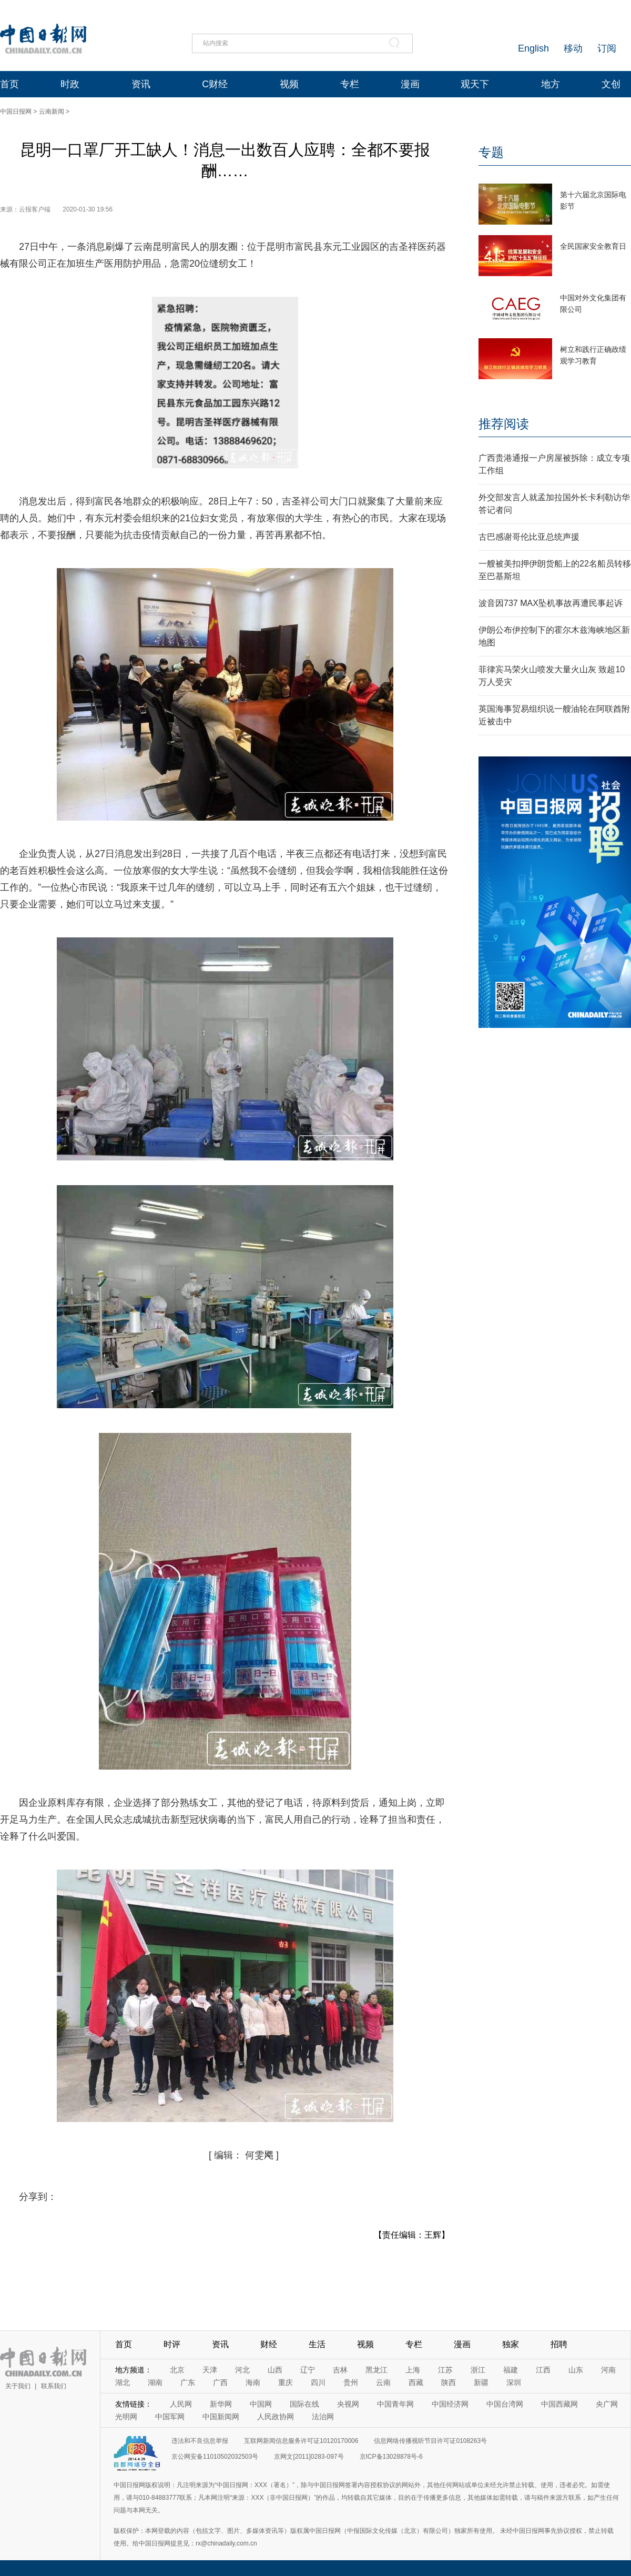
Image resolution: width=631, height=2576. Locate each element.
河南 (608, 2370)
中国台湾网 (504, 2404)
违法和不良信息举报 (199, 2440)
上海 (412, 2370)
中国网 (261, 2404)
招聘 (559, 2344)
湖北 (122, 2382)
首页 (9, 84)
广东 (187, 2382)
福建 (510, 2370)
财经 (268, 2344)
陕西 (448, 2382)
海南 (253, 2382)
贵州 (350, 2382)
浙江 (478, 2370)
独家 (510, 2344)
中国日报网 (16, 111)
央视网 (348, 2404)
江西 (543, 2370)
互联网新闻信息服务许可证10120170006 (301, 2440)
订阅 (606, 48)
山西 (275, 2370)
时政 (69, 84)
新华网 (221, 2404)
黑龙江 (376, 2370)
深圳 (513, 2382)
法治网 (323, 2416)
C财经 (215, 84)
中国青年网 (395, 2404)
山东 (575, 2370)
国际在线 (304, 2404)
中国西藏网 (559, 2404)
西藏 (416, 2382)
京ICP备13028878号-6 (391, 2456)
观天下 (475, 84)
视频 (289, 84)
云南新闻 (51, 111)
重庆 (285, 2382)
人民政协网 (275, 2416)
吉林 (340, 2370)
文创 (611, 84)
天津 (209, 2370)
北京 (177, 2370)
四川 (318, 2382)
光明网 (126, 2416)
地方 (550, 84)
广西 (220, 2382)
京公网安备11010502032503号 (214, 2456)
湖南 (155, 2382)
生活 (317, 2344)
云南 (383, 2382)
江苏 (445, 2370)
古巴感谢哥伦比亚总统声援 (529, 536)
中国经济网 (450, 2404)
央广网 (607, 2404)
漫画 (410, 84)
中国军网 (170, 2416)
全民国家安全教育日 (593, 246)
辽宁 (307, 2370)
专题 (491, 152)
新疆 (481, 2382)
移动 (573, 48)
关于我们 (17, 2386)
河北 (242, 2370)
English (533, 48)
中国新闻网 (220, 2416)
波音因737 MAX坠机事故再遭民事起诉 (551, 603)
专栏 (349, 84)
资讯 (140, 84)
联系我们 (53, 2386)
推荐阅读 (504, 424)
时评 (172, 2344)
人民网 (181, 2404)
